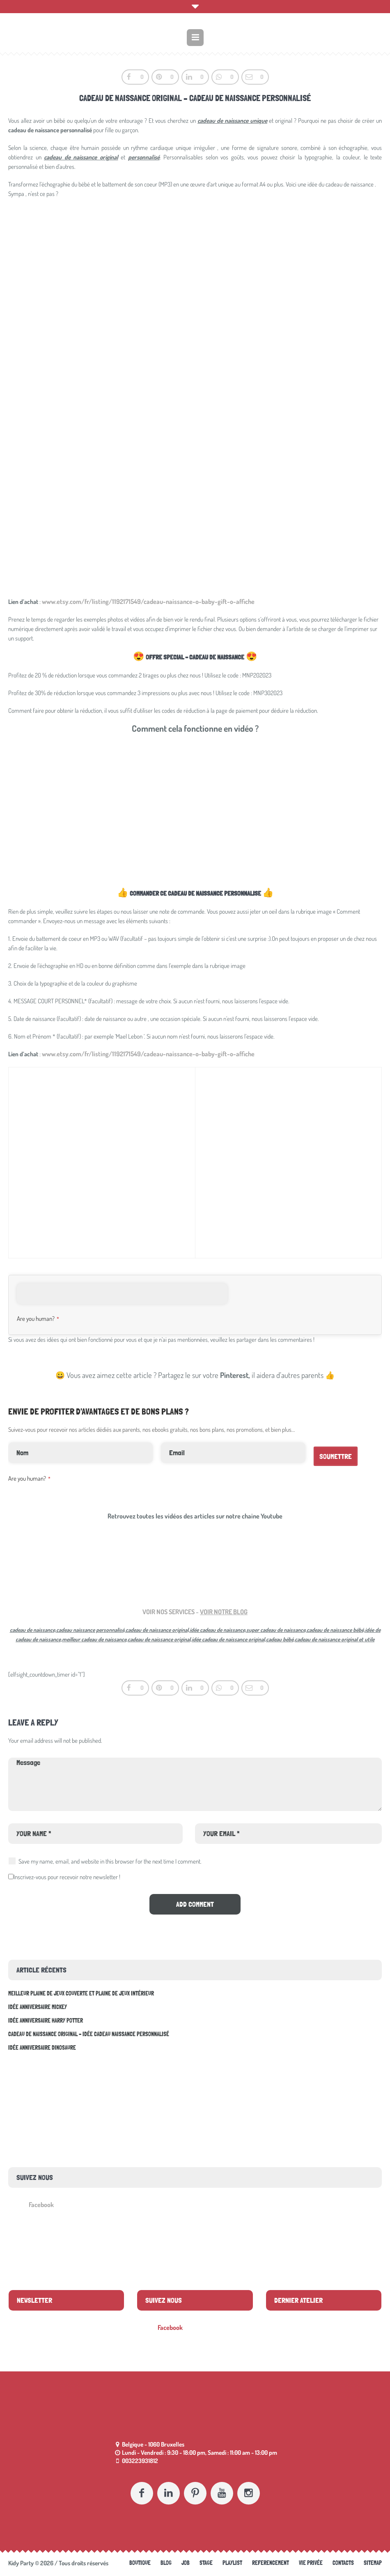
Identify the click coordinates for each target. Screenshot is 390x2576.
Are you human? (38, 1319)
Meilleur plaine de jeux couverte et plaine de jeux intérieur (81, 1993)
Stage (206, 2563)
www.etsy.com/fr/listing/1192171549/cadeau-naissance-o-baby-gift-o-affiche (148, 601)
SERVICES (181, 1612)
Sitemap (373, 2563)
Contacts (343, 2563)
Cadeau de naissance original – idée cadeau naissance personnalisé (88, 2034)
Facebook (41, 2204)
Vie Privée (311, 2563)
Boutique (140, 2563)
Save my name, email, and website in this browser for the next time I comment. (110, 1861)
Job (185, 2563)
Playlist (232, 2563)
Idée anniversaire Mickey (37, 2007)
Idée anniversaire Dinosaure (42, 2047)
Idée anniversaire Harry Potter (45, 2020)
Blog (166, 2563)
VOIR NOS (154, 1612)
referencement (270, 2563)
